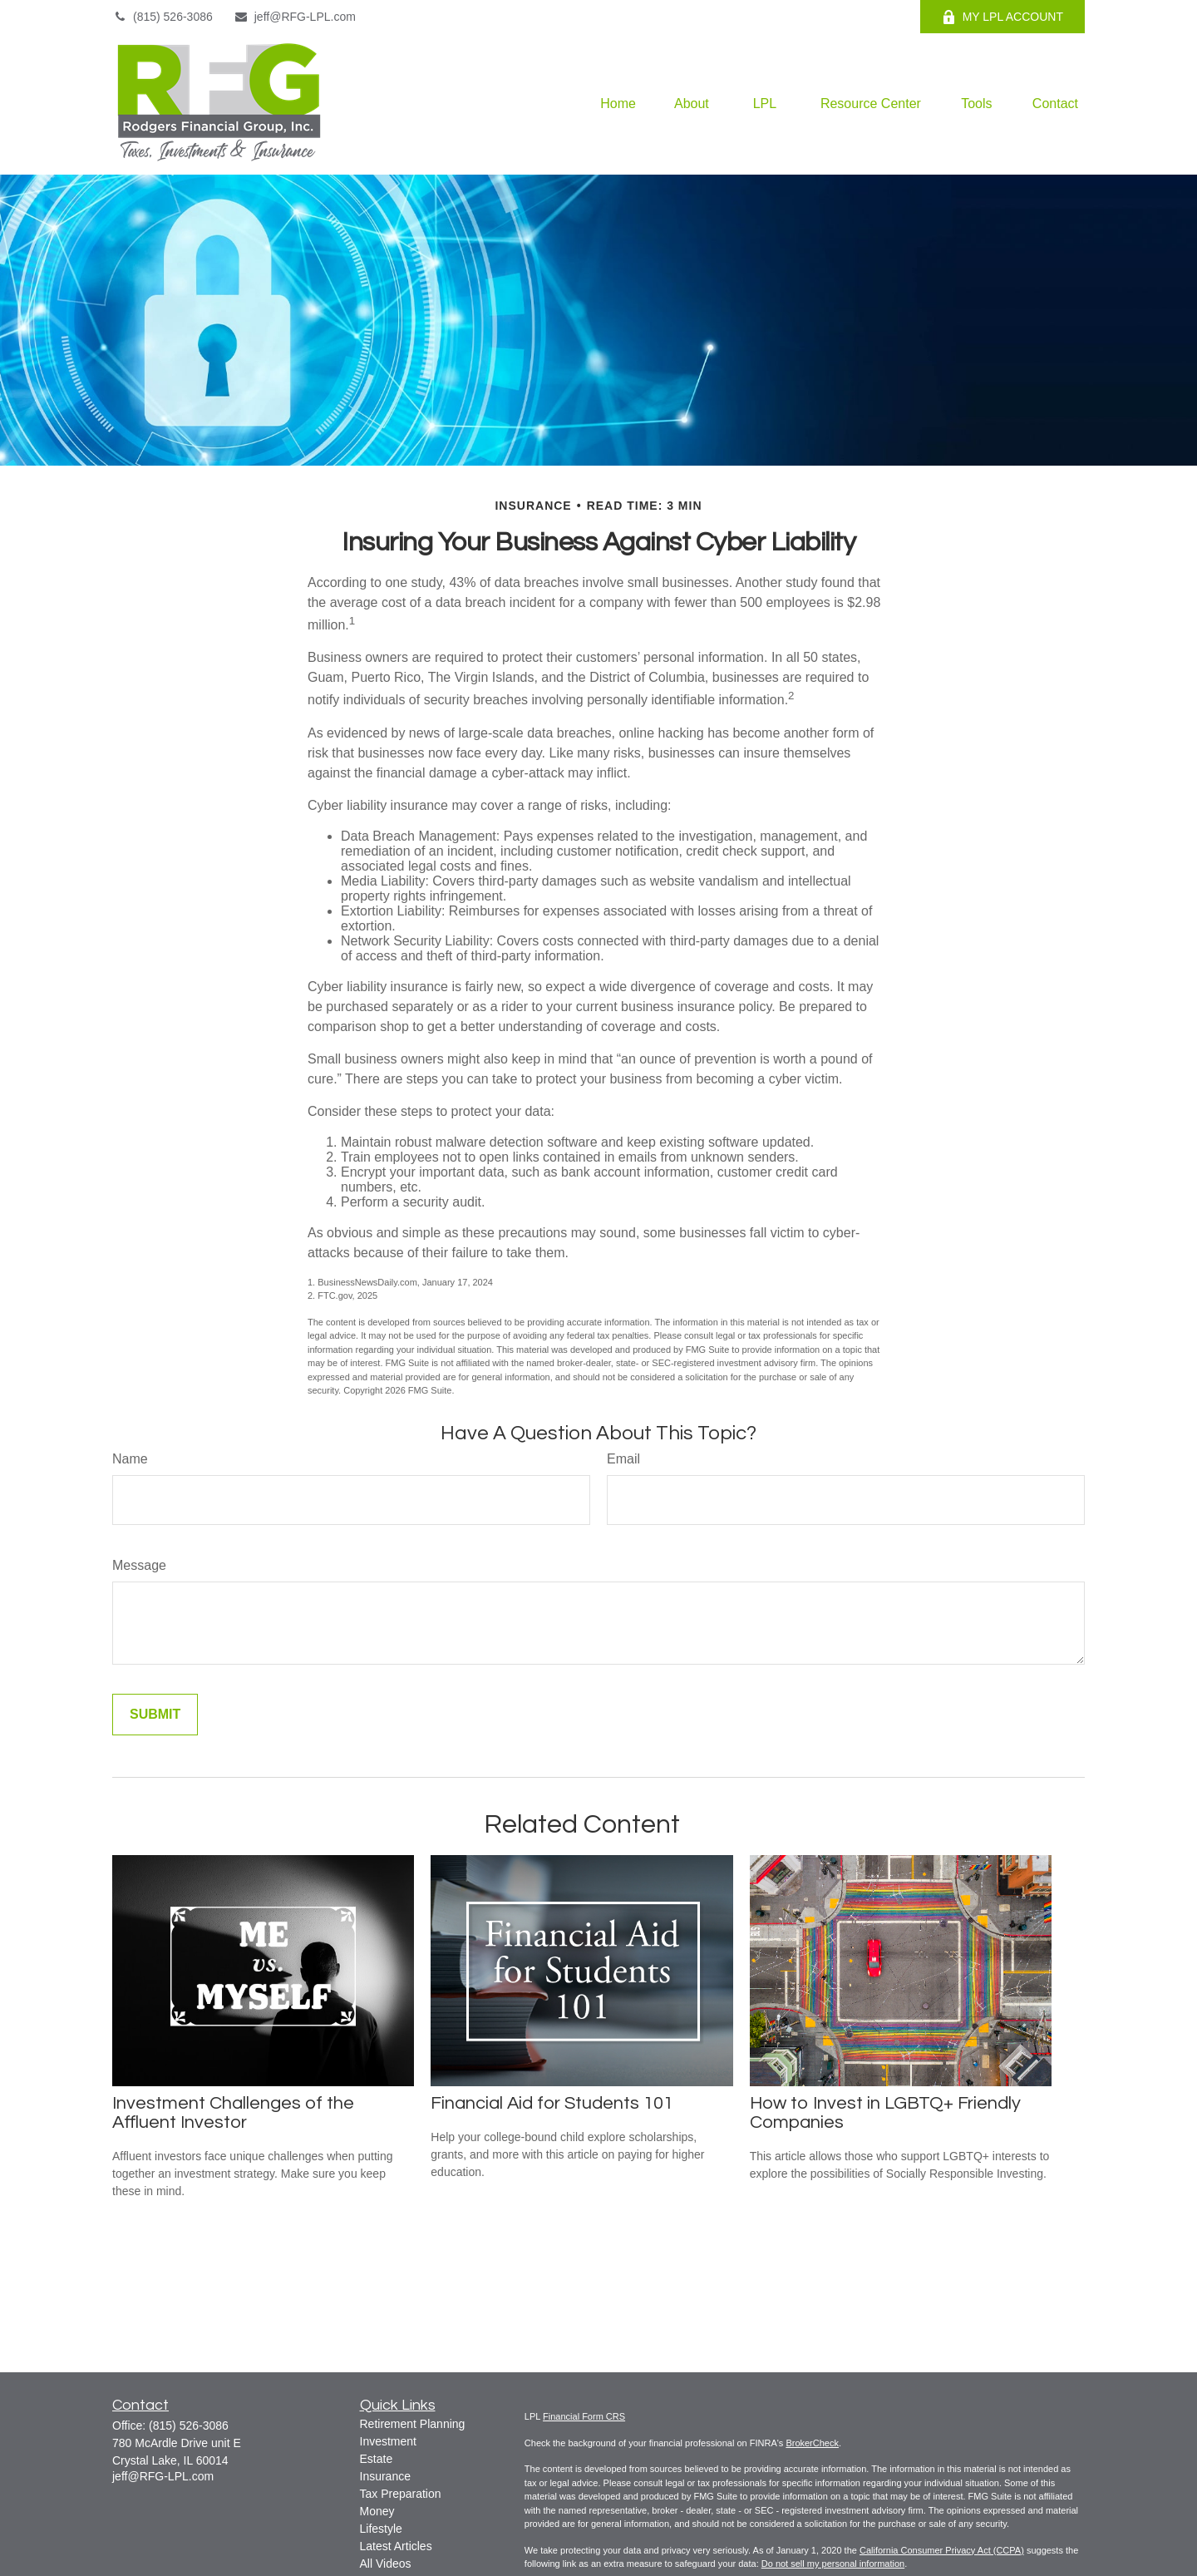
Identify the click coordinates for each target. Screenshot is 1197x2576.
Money (377, 2511)
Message (139, 1565)
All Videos (385, 2563)
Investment (388, 2441)
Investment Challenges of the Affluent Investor (233, 2113)
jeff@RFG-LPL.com (295, 16)
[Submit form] (155, 1714)
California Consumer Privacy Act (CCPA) (942, 2550)
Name (130, 1459)
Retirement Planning (413, 2423)
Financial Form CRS (584, 2416)
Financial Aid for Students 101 (552, 2103)
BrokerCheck (812, 2443)
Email (623, 1459)
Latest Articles (396, 2546)
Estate (376, 2458)
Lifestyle (381, 2528)
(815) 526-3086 (162, 16)
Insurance (385, 2476)
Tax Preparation (400, 2493)
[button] (618, 104)
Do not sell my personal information (832, 2564)
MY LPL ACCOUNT (1002, 17)
